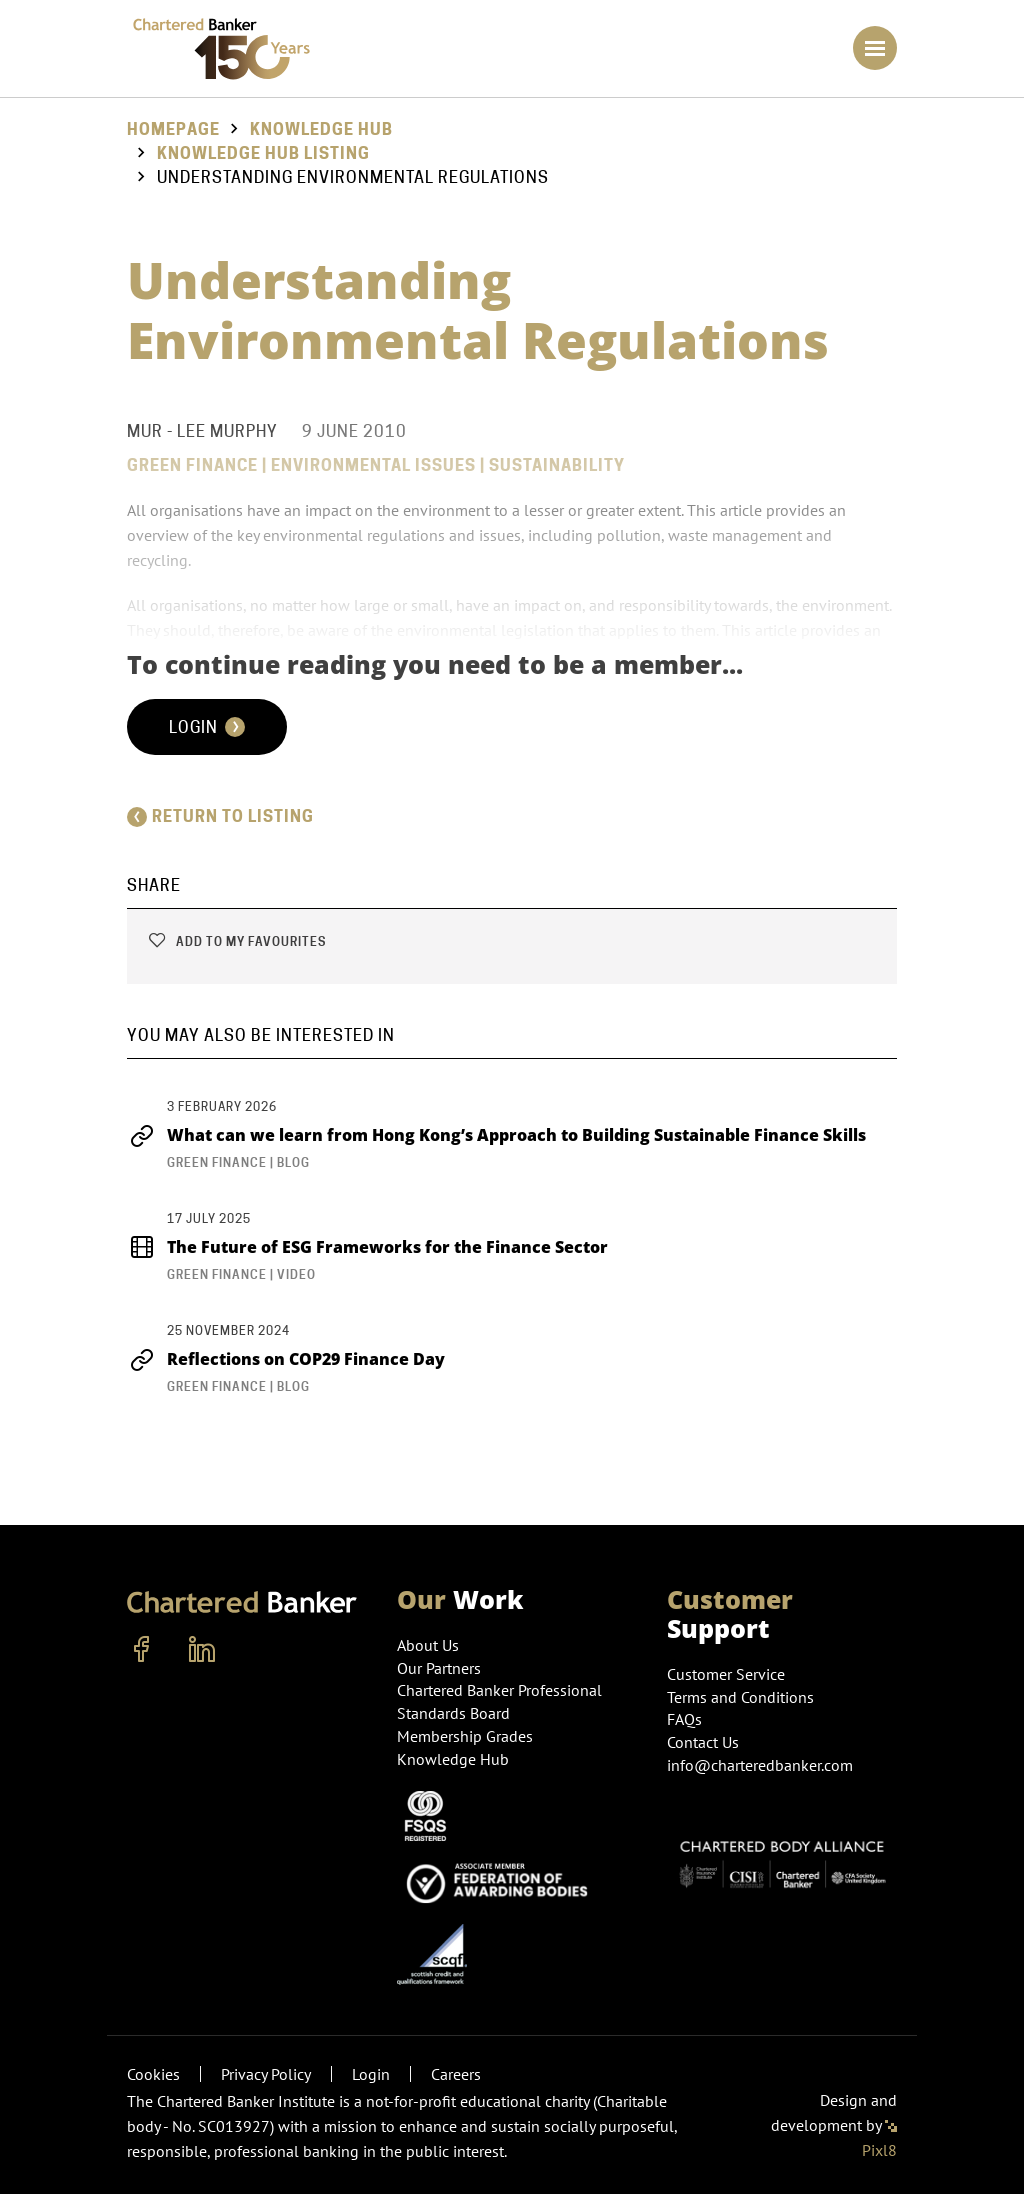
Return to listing (220, 816)
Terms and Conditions (740, 1697)
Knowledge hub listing (263, 153)
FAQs (684, 1719)
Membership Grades (465, 1736)
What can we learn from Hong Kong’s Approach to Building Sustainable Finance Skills (496, 1135)
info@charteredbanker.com (762, 1765)
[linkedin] (202, 1650)
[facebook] (142, 1650)
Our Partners (439, 1668)
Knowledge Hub (321, 129)
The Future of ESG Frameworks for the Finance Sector (367, 1247)
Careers (456, 2074)
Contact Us (703, 1742)
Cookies (153, 2074)
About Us (428, 1645)
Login (207, 727)
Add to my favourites (236, 941)
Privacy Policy (266, 2074)
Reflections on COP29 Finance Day (286, 1359)
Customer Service (726, 1674)
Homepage (173, 129)
